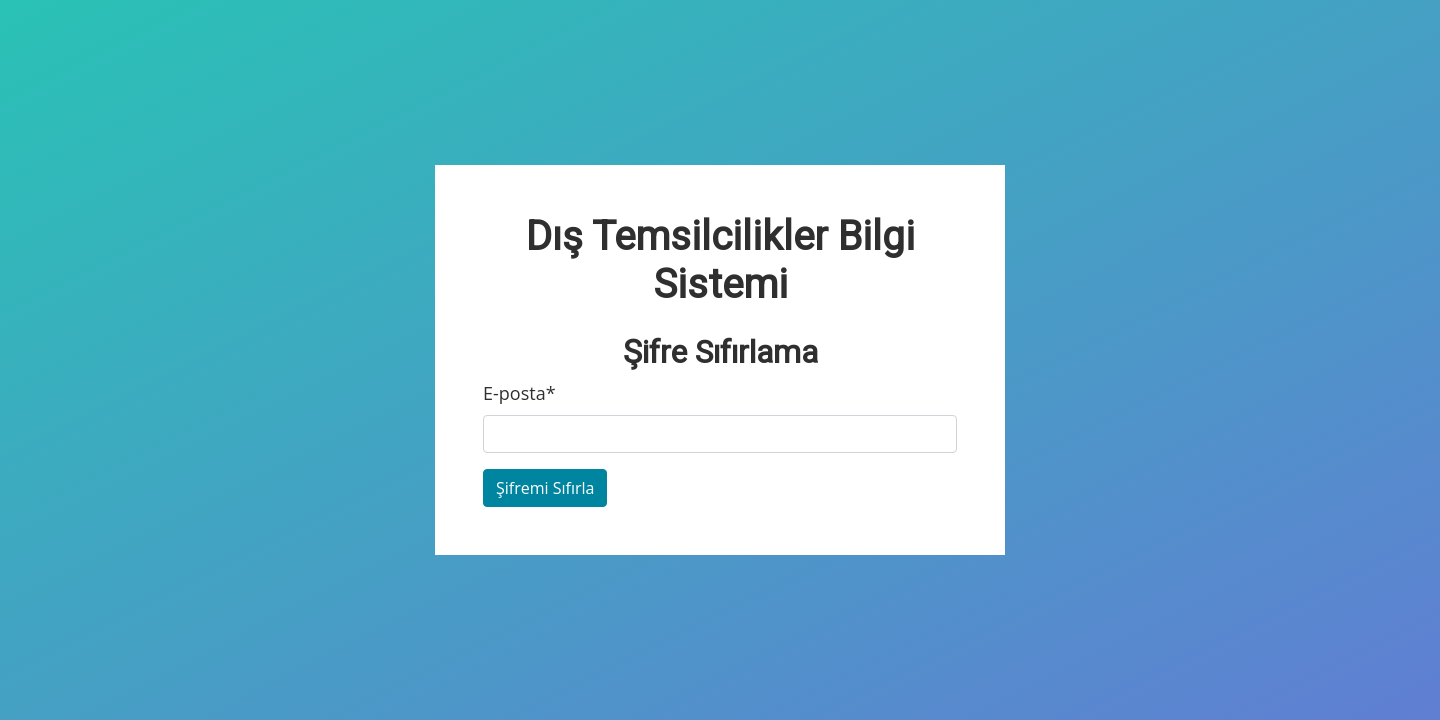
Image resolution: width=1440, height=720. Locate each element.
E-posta (519, 393)
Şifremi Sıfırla (545, 488)
